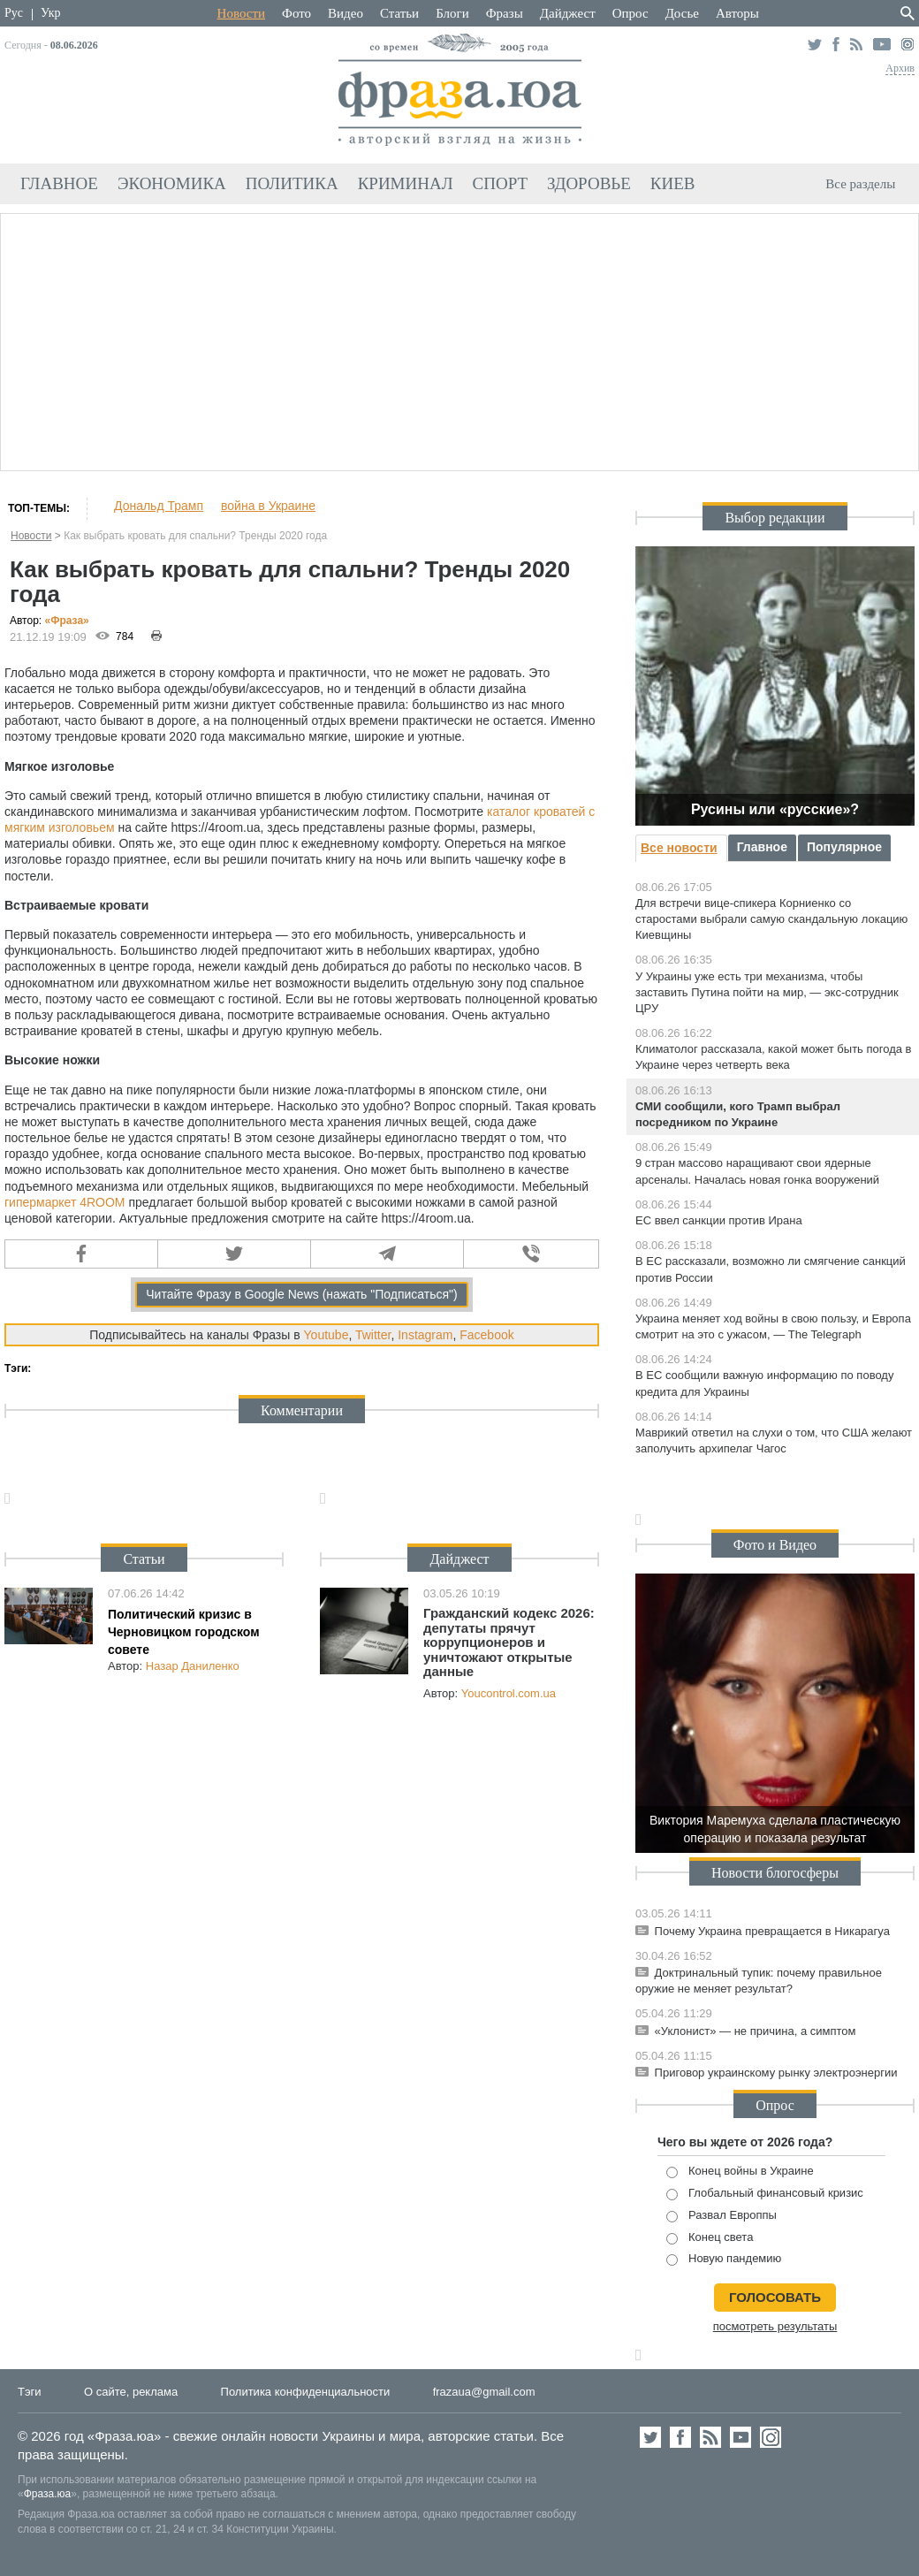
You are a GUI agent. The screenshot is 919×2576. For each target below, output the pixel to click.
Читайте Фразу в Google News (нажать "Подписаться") (302, 1294)
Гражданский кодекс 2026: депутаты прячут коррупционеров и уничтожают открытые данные (509, 1642)
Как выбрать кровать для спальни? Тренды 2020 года (195, 536)
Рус (13, 12)
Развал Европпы (721, 2215)
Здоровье (589, 183)
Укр (50, 12)
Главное (59, 183)
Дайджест (568, 13)
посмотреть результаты (775, 2326)
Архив (900, 68)
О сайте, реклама (131, 2391)
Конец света (709, 2237)
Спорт (500, 183)
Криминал (405, 183)
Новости (241, 13)
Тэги (30, 2391)
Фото (296, 13)
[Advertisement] (459, 339)
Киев (672, 183)
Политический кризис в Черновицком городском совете (184, 1631)
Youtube (326, 1335)
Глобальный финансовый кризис (764, 2193)
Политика (292, 183)
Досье (682, 13)
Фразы (504, 13)
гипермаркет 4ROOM (64, 1202)
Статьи (399, 13)
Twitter (373, 1335)
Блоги (452, 13)
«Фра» (67, 620)
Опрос (630, 13)
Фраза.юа (48, 2494)
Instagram (425, 1335)
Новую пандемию (723, 2259)
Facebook (486, 1335)
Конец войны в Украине (740, 2171)
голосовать (775, 2297)
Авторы (737, 13)
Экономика (172, 183)
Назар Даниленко (192, 1666)
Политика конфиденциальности (306, 2391)
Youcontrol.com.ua (508, 1693)
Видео (345, 13)
